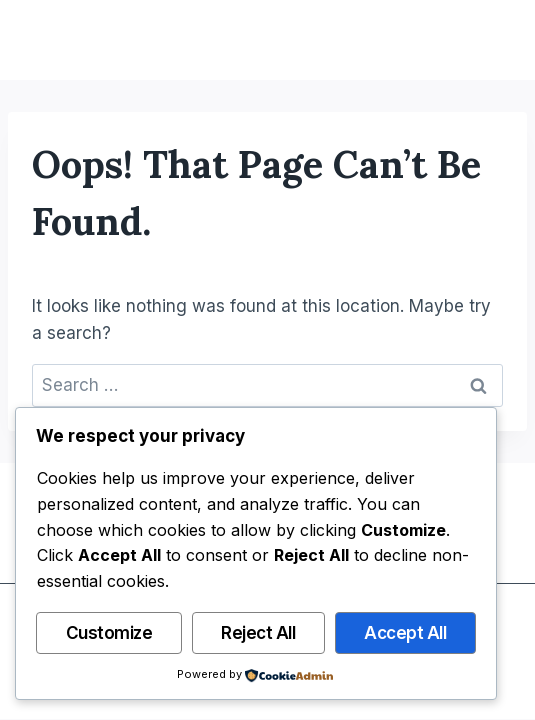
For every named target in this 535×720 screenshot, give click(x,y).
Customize (109, 633)
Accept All (405, 633)
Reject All (258, 633)
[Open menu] (487, 40)
